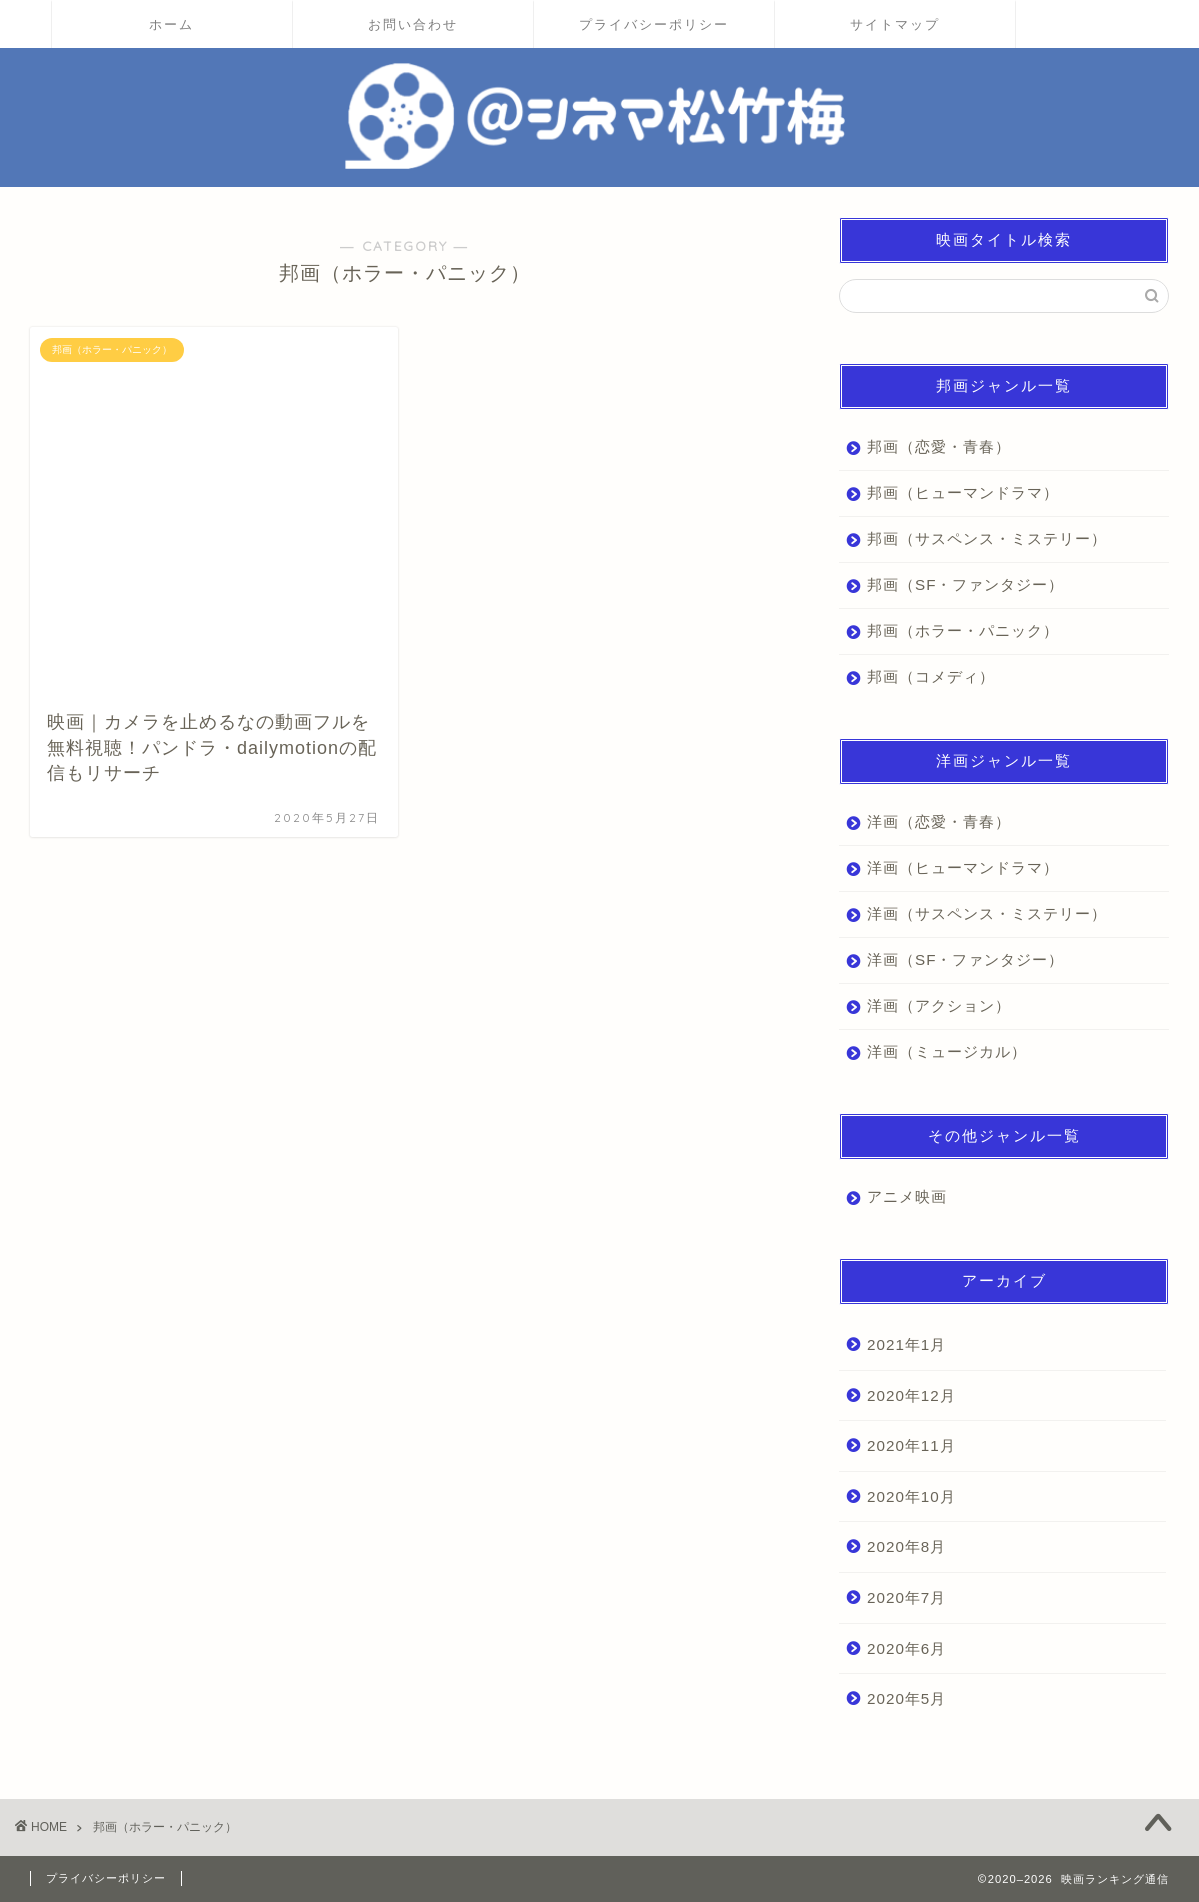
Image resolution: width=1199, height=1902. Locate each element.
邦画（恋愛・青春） (939, 446)
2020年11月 (911, 1445)
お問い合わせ (413, 24)
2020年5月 (906, 1698)
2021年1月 (906, 1344)
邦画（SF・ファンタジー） (965, 584)
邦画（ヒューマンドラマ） (963, 492)
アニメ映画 (907, 1196)
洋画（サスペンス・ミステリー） (987, 913)
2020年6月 (906, 1648)
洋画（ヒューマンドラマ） (963, 867)
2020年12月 (911, 1395)
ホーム (171, 24)
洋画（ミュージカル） (947, 1051)
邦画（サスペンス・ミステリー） (987, 538)
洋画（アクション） (939, 1005)
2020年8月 (906, 1546)
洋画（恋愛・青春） (939, 821)
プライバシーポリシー (654, 24)
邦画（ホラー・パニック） (963, 630)
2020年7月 (906, 1597)
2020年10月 (911, 1496)
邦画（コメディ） (931, 676)
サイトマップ (895, 24)
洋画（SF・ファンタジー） (965, 959)
